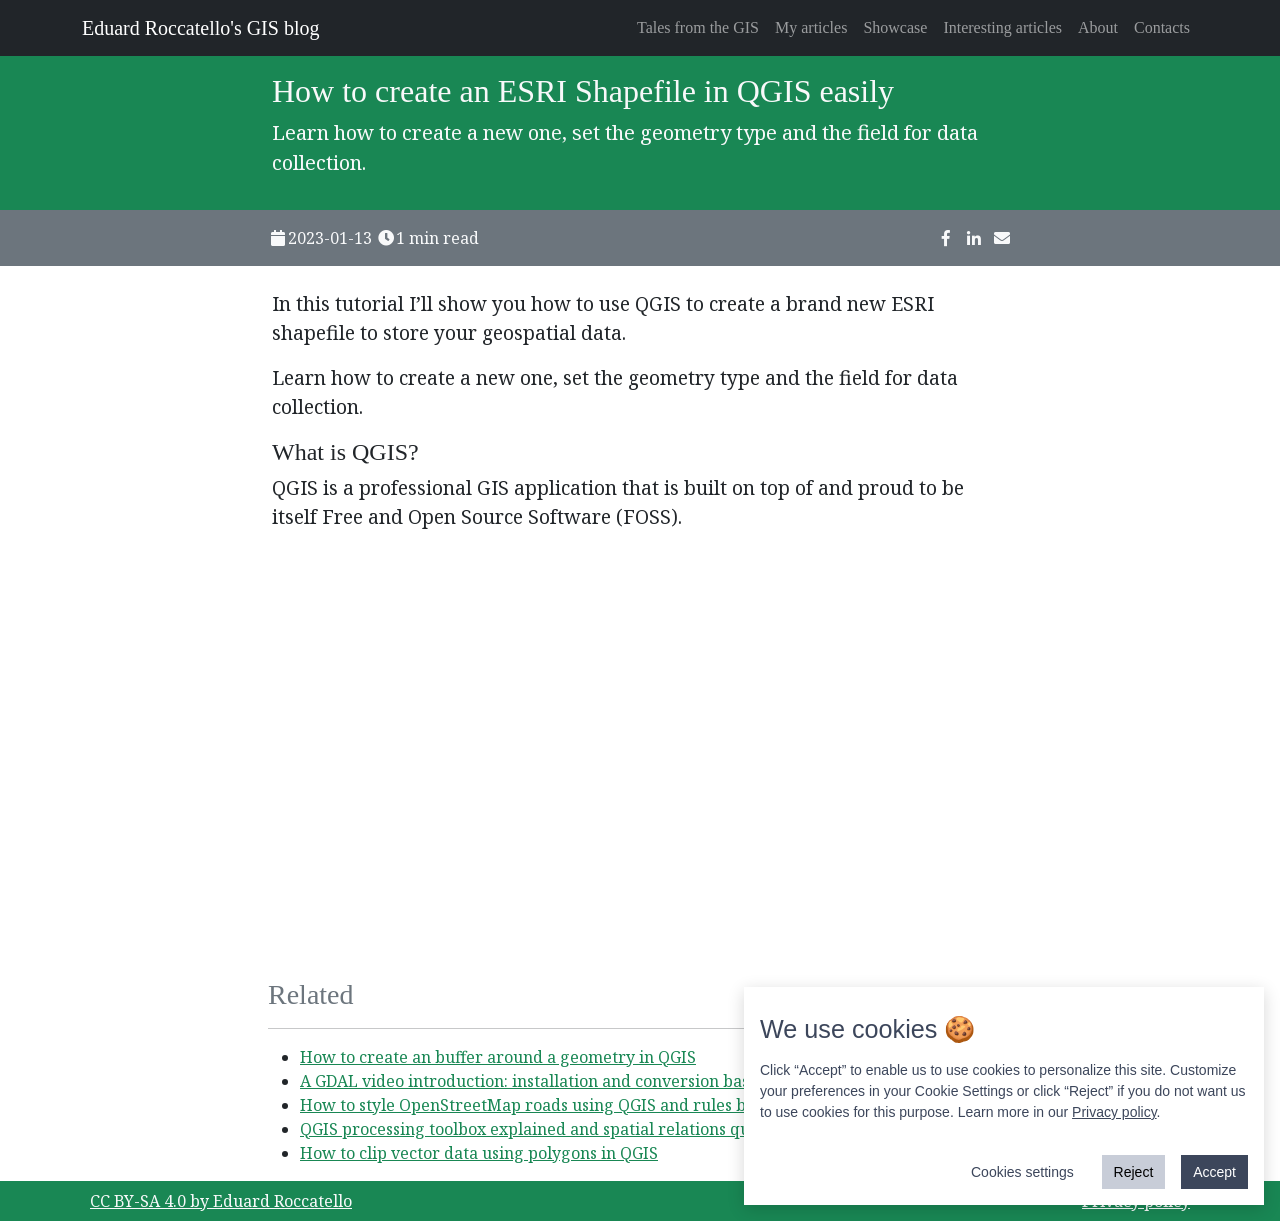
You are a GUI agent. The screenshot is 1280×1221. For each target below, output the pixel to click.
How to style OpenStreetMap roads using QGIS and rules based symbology (584, 1105)
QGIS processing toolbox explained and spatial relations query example (573, 1129)
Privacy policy (1114, 1112)
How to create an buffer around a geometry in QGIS (498, 1057)
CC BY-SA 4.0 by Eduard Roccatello (221, 1201)
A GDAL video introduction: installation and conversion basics (534, 1081)
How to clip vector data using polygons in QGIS (479, 1153)
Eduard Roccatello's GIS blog (200, 28)
